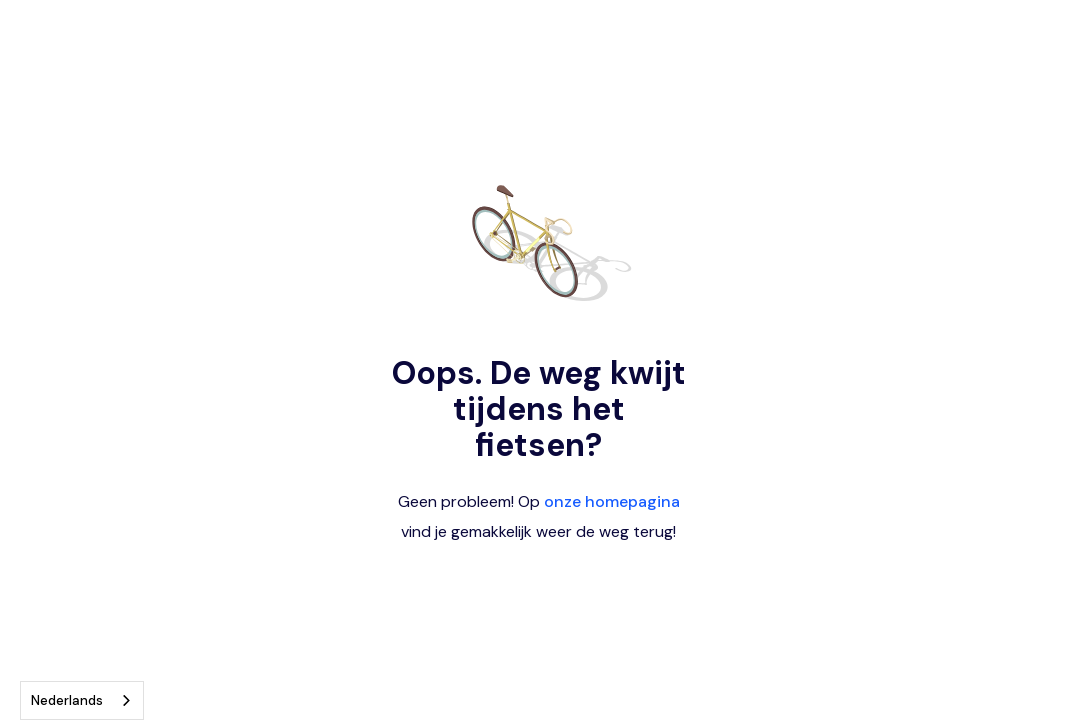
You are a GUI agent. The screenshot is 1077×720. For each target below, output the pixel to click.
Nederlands (67, 700)
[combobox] (82, 700)
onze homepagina (612, 501)
